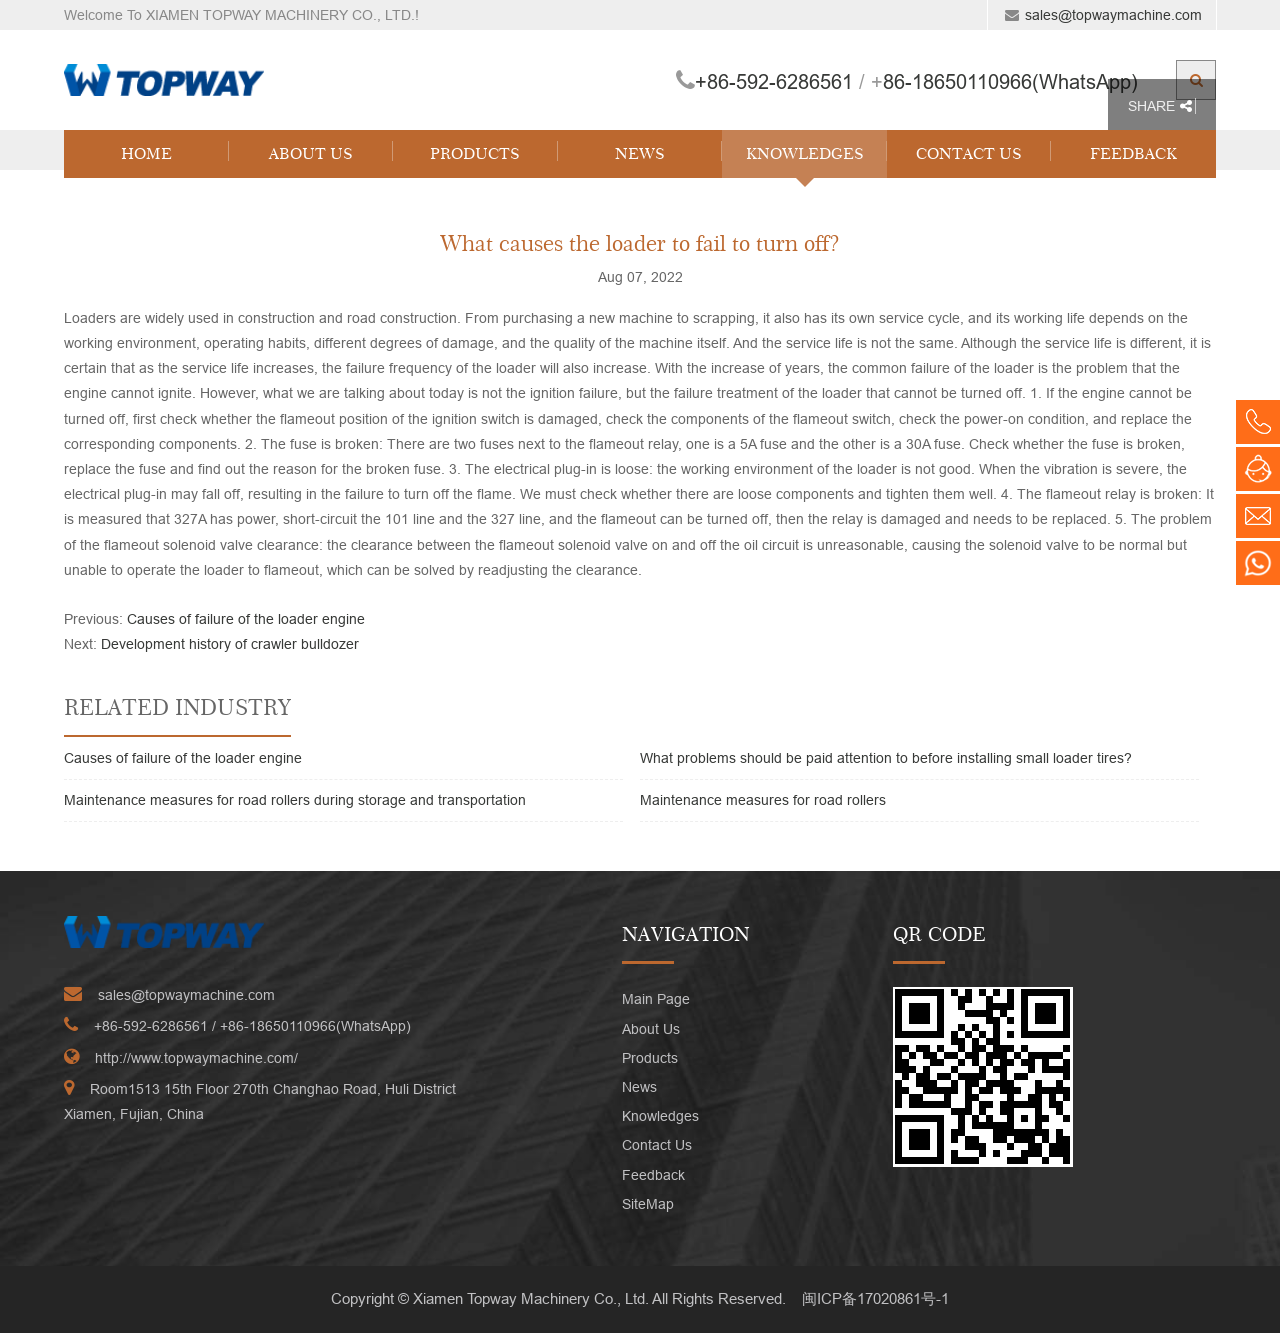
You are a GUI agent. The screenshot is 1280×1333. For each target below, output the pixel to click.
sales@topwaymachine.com (1113, 15)
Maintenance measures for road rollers (763, 800)
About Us (311, 153)
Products (475, 153)
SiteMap (648, 1204)
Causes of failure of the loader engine (246, 619)
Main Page (656, 999)
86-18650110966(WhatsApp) (1010, 81)
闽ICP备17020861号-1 (875, 1298)
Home (146, 153)
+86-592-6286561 (774, 81)
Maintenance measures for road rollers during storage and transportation (295, 800)
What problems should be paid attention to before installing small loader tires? (886, 758)
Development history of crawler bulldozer (230, 644)
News (640, 153)
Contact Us (969, 153)
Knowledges (805, 153)
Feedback (1133, 153)
